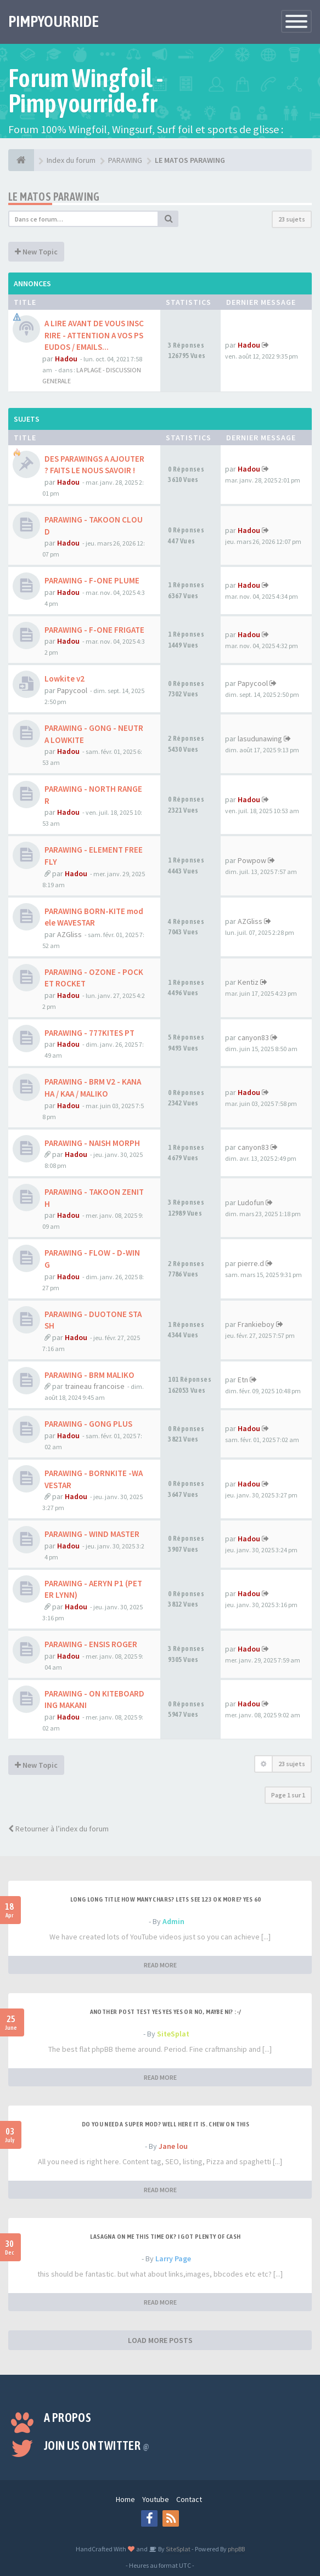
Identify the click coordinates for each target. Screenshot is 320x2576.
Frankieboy (256, 1324)
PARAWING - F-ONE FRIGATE (94, 630)
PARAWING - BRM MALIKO (89, 1375)
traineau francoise (95, 1386)
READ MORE (160, 1965)
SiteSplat (173, 2034)
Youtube (155, 2499)
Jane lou (173, 2146)
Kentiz (248, 982)
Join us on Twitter (96, 2445)
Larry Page (173, 2258)
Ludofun (251, 1202)
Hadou (66, 359)
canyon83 (253, 1037)
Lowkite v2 (64, 678)
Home (125, 2499)
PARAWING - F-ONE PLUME (91, 580)
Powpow (252, 860)
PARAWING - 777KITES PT (89, 1033)
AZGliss (69, 934)
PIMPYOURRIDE (53, 21)
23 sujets (291, 219)
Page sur (288, 1795)
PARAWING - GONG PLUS (88, 1423)
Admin (173, 1921)
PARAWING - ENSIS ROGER (90, 1644)
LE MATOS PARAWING (54, 196)
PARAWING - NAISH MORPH (92, 1143)
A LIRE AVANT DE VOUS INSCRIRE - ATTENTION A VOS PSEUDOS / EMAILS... (94, 335)
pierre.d (251, 1263)
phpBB (236, 2549)
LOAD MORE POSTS (160, 2340)
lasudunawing (260, 739)
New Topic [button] (36, 252)
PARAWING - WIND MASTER (91, 1534)
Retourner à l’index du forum (58, 1829)
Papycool (72, 690)
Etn (243, 1380)
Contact (189, 2499)
